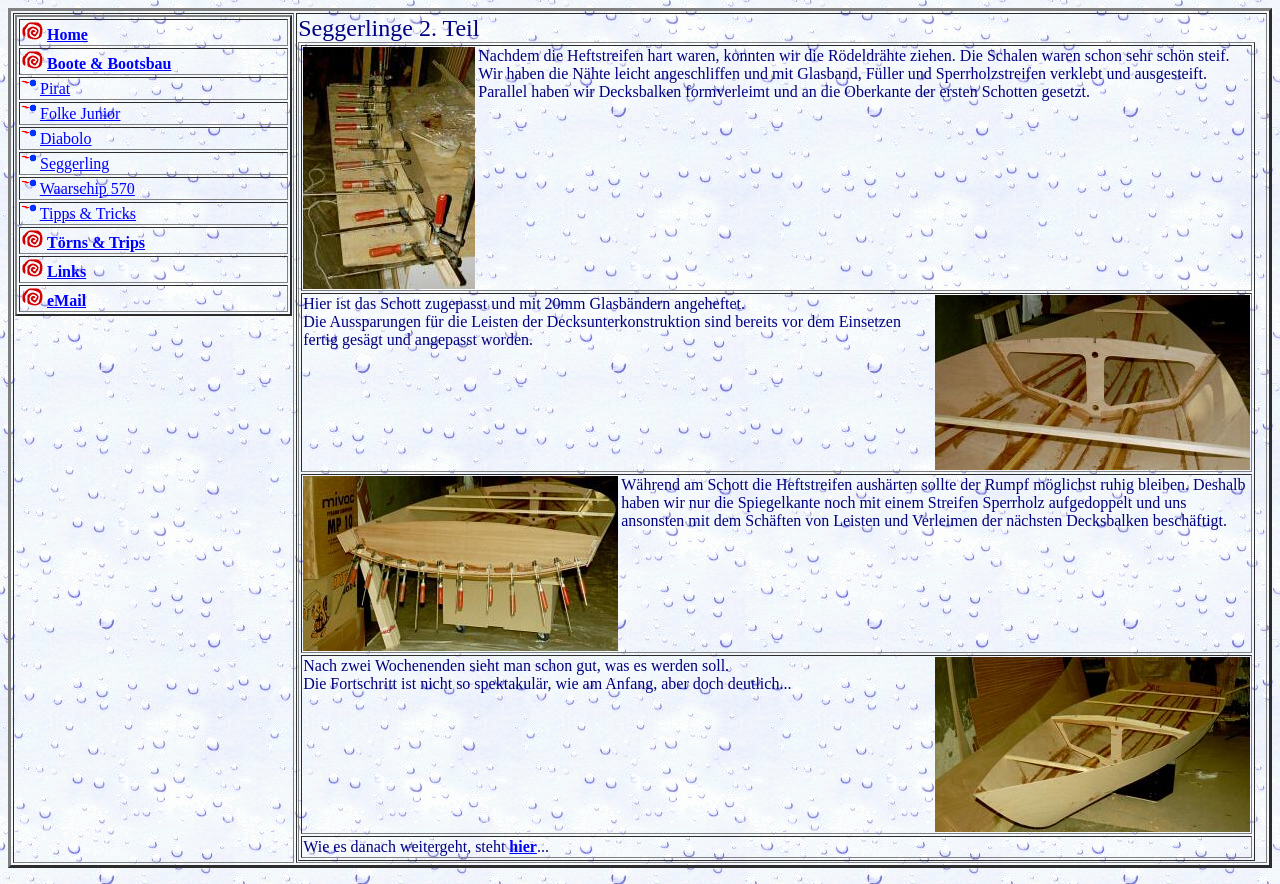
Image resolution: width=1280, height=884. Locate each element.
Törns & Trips (96, 242)
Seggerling (74, 163)
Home (67, 34)
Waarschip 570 (87, 188)
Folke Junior (80, 113)
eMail (66, 300)
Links (66, 271)
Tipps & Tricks (88, 213)
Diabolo (66, 138)
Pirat (55, 88)
